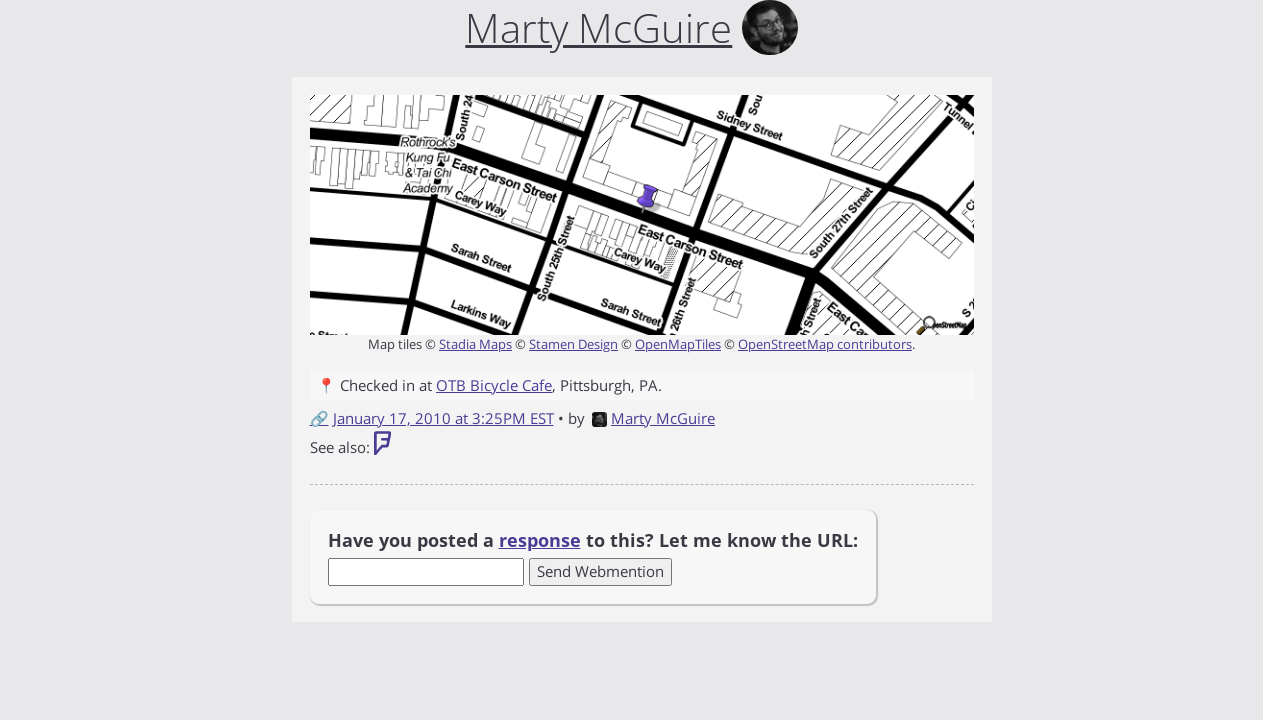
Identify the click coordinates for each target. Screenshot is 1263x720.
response (540, 540)
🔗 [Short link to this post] (319, 418)
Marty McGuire (653, 418)
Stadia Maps (475, 344)
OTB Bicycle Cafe (494, 385)
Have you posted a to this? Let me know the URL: (593, 540)
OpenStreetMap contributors (825, 344)
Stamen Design (573, 344)
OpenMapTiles (678, 344)
